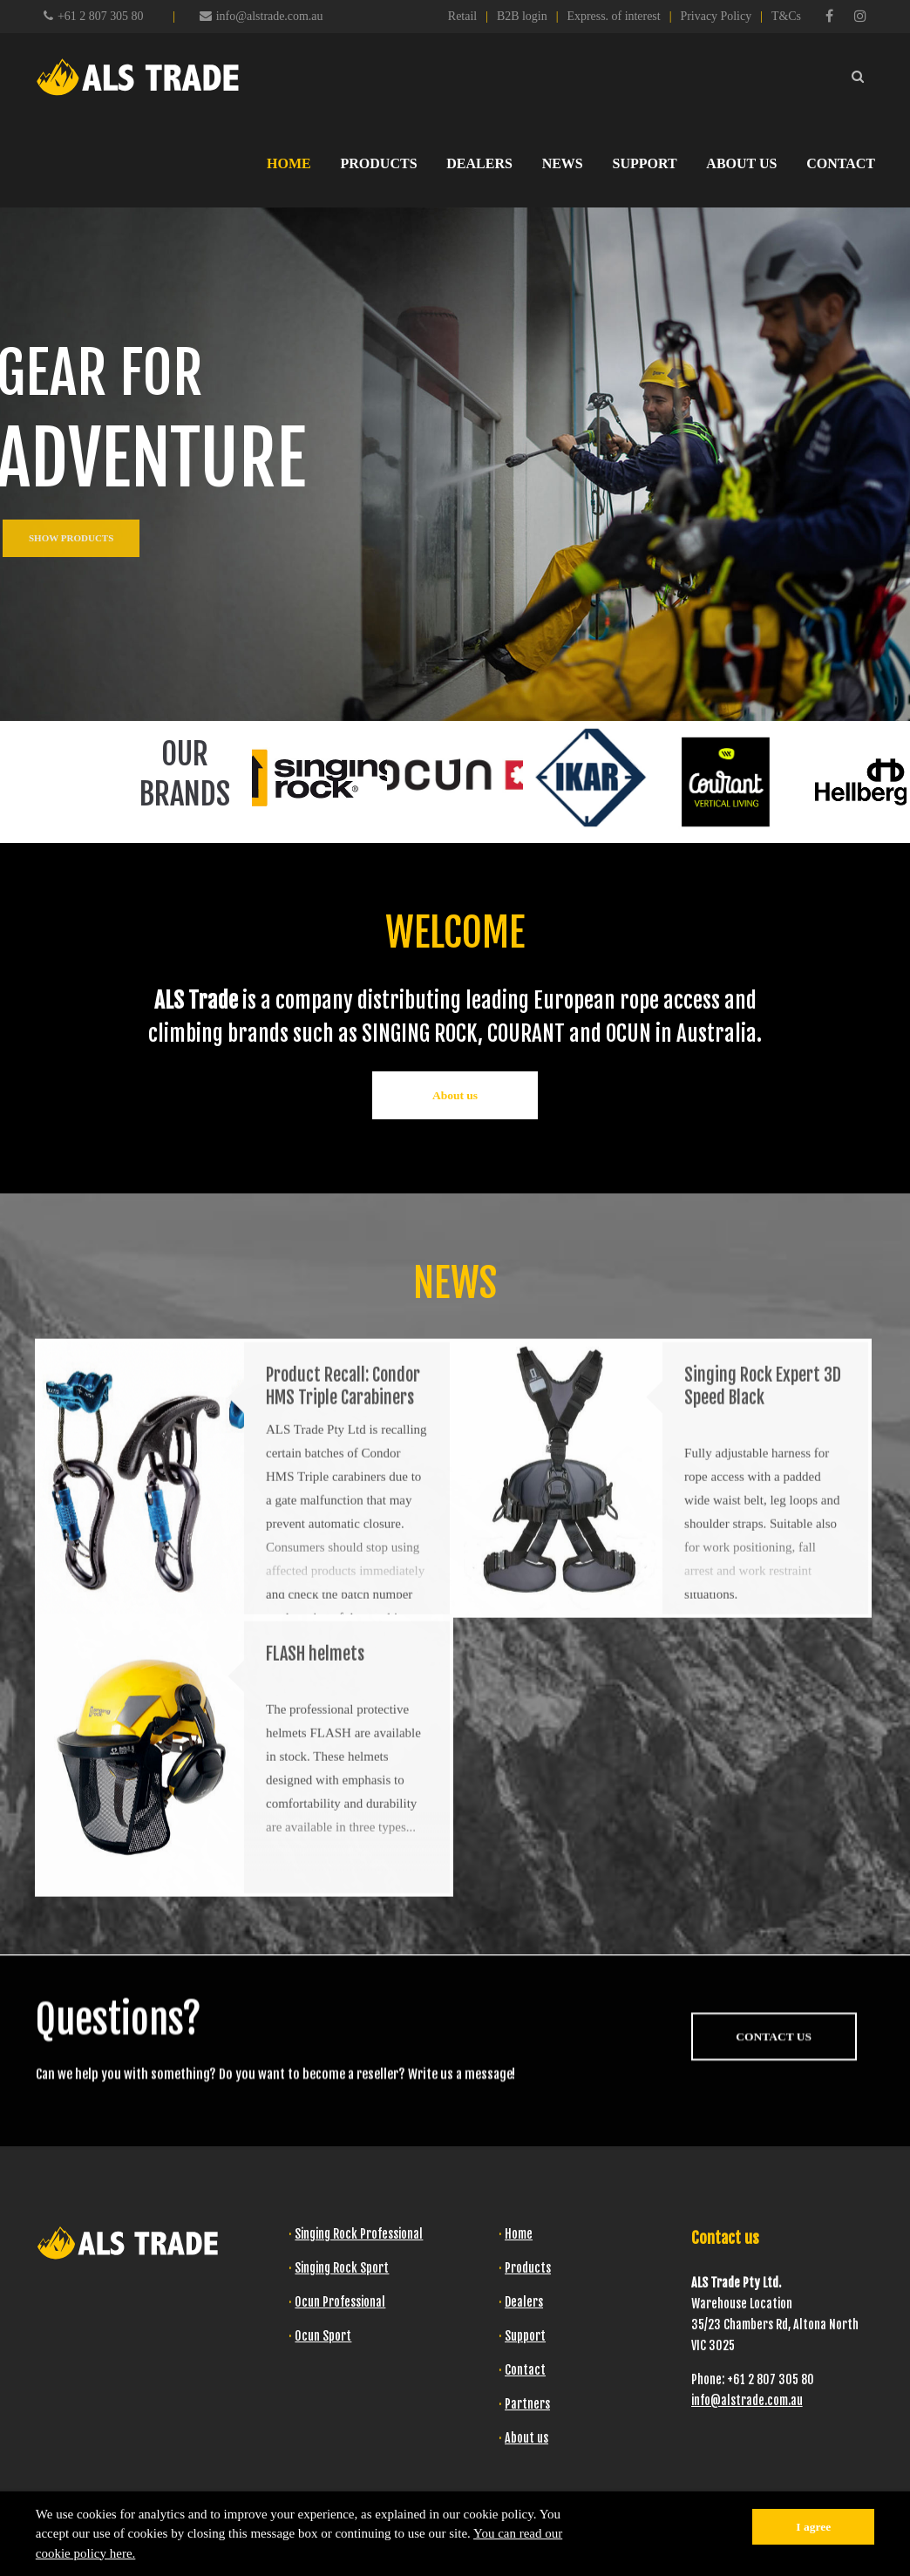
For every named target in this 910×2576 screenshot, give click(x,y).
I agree (813, 2526)
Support (525, 2335)
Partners (527, 2403)
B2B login (522, 16)
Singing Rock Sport (342, 2267)
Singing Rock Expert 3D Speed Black (762, 1588)
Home (519, 2233)
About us (455, 1095)
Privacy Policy (715, 16)
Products (528, 2267)
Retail (462, 16)
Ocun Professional (340, 2301)
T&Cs (786, 16)
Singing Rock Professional (359, 2233)
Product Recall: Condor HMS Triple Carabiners (343, 1588)
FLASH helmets (315, 1855)
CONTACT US (774, 2127)
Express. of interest (613, 16)
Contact (525, 2369)
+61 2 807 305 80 (100, 16)
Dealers (524, 2301)
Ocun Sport (323, 2335)
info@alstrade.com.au (261, 16)
